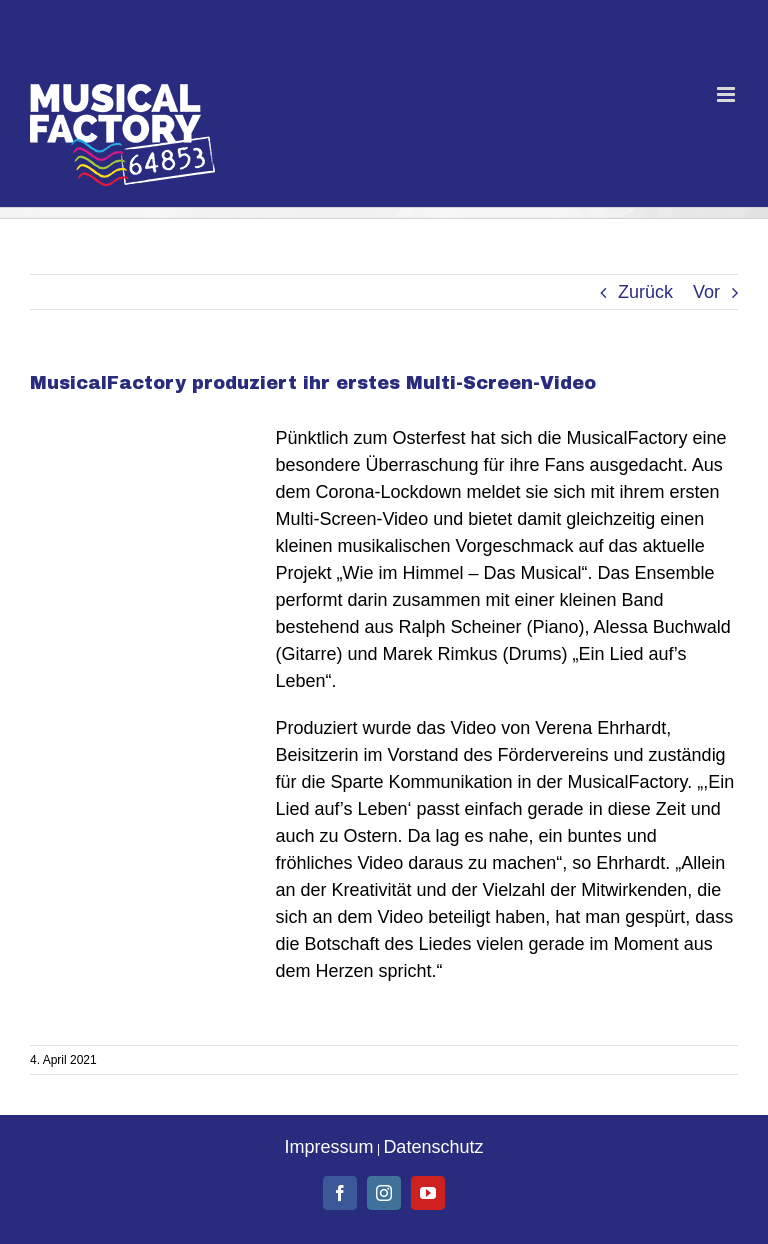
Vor (706, 292)
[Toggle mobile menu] (727, 94)
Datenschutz (433, 1147)
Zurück (645, 292)
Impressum (329, 1147)
